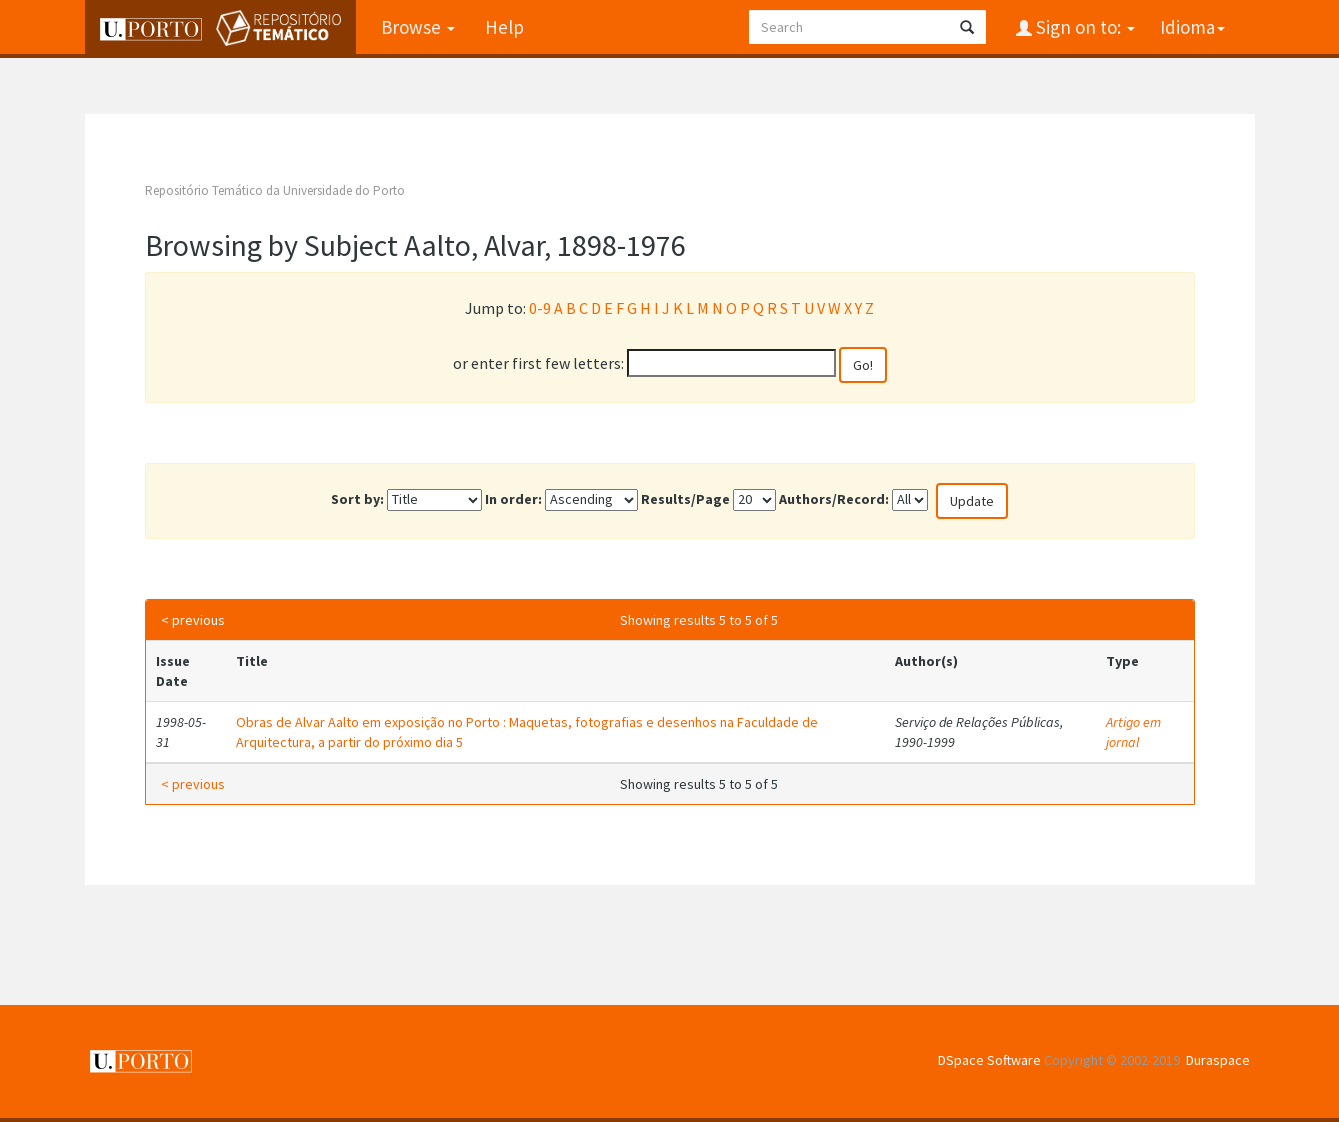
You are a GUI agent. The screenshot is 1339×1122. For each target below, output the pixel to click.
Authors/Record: (834, 499)
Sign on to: (1083, 27)
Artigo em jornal (1133, 732)
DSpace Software (989, 1060)
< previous (193, 620)
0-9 (540, 308)
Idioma (1192, 27)
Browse (418, 27)
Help (504, 27)
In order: (513, 499)
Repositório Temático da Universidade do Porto (275, 190)
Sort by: (357, 499)
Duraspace (1218, 1060)
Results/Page (685, 499)
